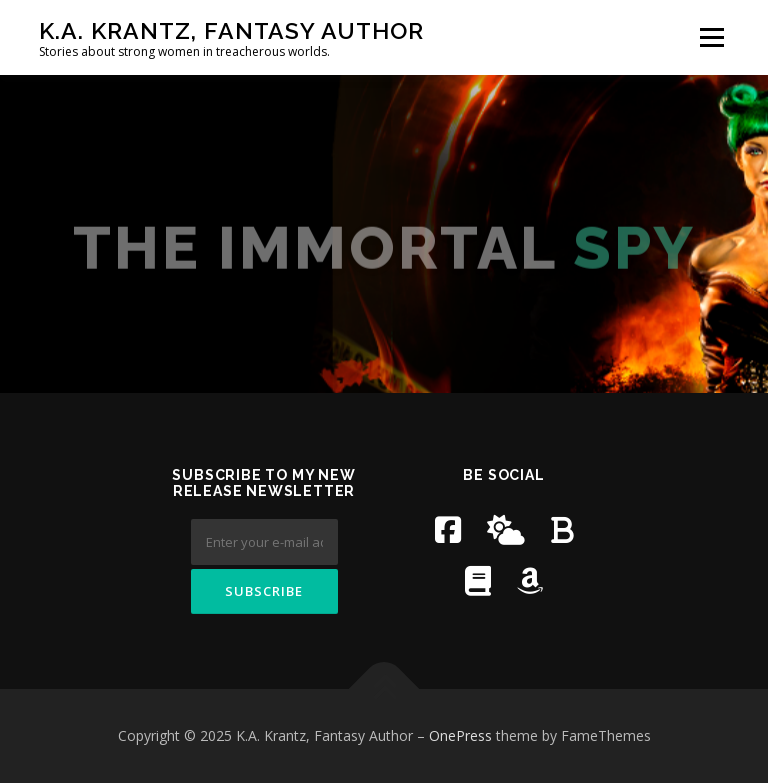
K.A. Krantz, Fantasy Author (231, 30)
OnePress (460, 735)
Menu (711, 37)
